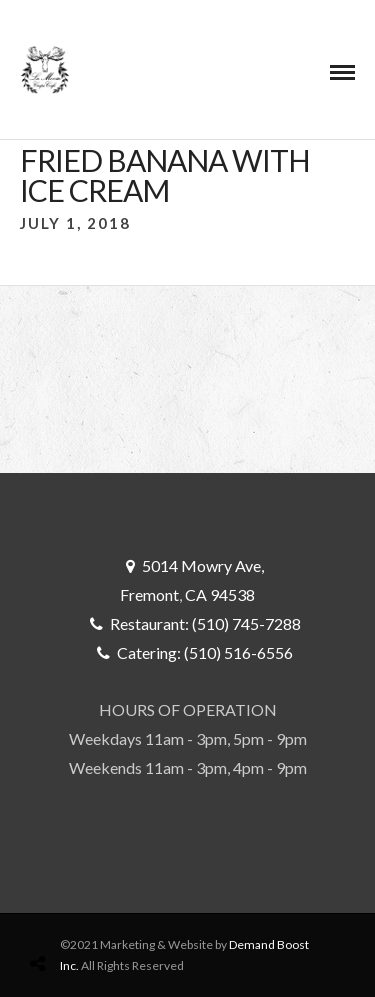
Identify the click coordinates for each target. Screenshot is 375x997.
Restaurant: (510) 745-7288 (205, 623)
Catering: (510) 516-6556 (205, 652)
